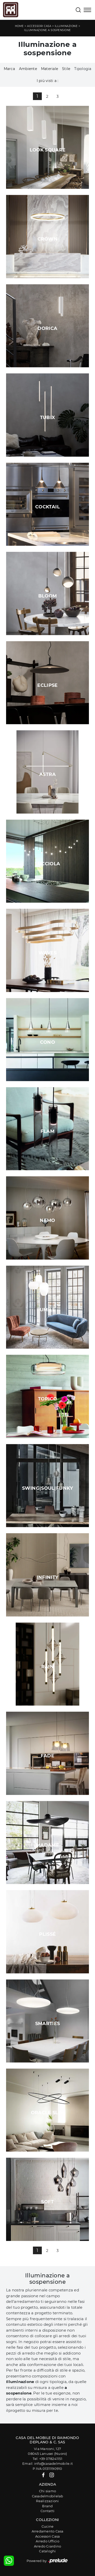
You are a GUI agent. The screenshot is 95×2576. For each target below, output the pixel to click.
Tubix (47, 417)
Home (19, 26)
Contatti (47, 2511)
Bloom (47, 596)
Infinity (48, 1577)
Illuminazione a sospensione (47, 30)
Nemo (47, 1220)
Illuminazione (66, 26)
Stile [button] (66, 68)
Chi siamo (47, 2491)
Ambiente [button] (28, 68)
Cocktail (47, 507)
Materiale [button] (49, 68)
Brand (47, 2506)
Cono (47, 1042)
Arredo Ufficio (47, 2541)
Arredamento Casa (48, 2531)
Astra (47, 774)
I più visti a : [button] (48, 80)
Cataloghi (47, 2551)
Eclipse (47, 685)
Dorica (47, 328)
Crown (47, 239)
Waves (47, 953)
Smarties (47, 2023)
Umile (47, 1310)
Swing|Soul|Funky (47, 1488)
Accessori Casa (39, 26)
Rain (47, 1666)
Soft (47, 2202)
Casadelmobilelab (47, 2496)
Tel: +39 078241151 (47, 2459)
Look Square (48, 150)
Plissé (47, 1934)
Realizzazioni (47, 2501)
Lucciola (47, 864)
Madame (47, 1845)
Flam (47, 1131)
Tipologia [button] (82, 68)
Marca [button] (9, 68)
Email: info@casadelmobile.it (47, 2463)
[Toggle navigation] (87, 10)
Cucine (48, 2526)
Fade (47, 1756)
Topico (47, 1399)
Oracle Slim (47, 2112)
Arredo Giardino (47, 2546)
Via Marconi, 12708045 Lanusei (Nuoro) (47, 2451)
